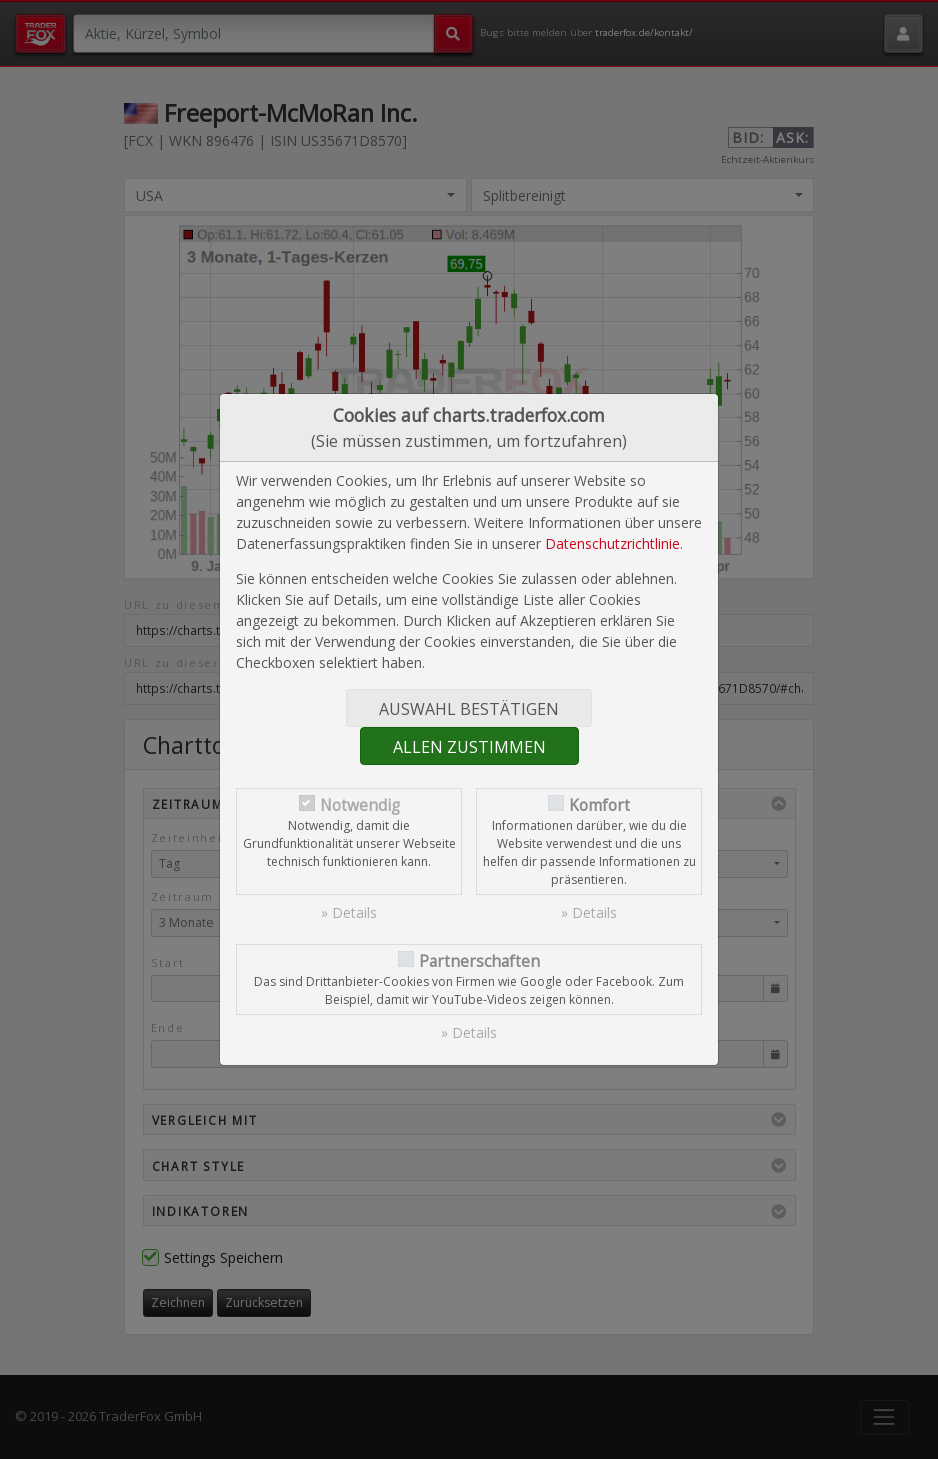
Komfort (599, 805)
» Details (349, 912)
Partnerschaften (479, 961)
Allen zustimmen (469, 747)
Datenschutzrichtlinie (612, 543)
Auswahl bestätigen (469, 709)
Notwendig (360, 805)
